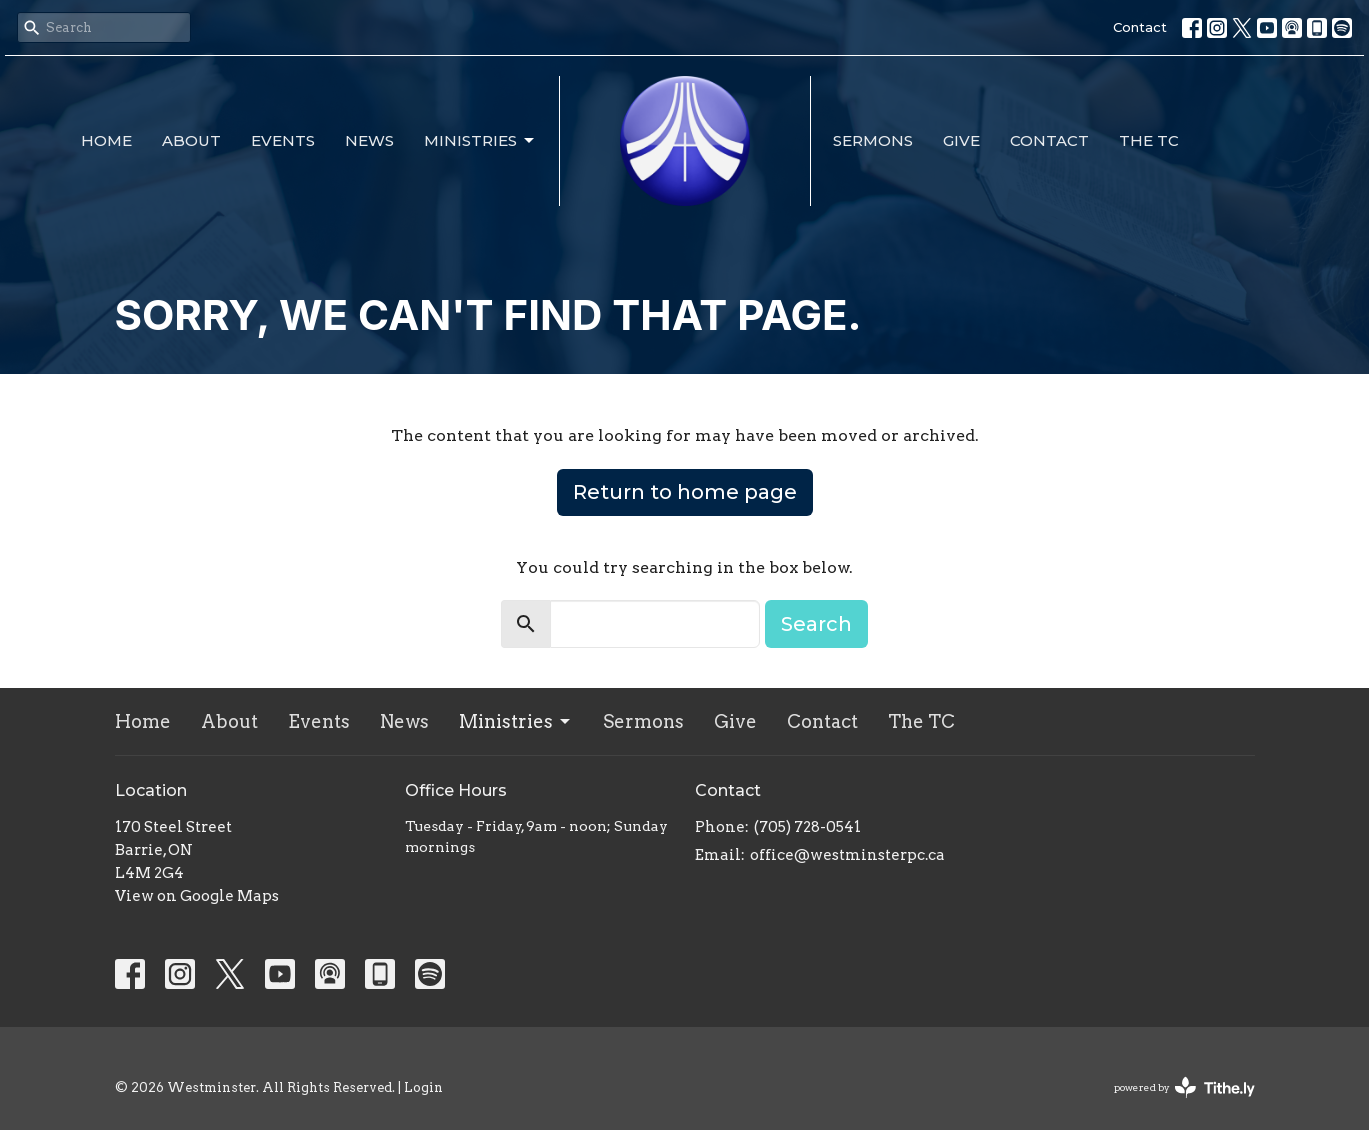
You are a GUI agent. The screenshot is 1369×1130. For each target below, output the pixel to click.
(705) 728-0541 (807, 827)
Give (961, 140)
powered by (1184, 1087)
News (369, 140)
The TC (1149, 140)
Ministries (480, 141)
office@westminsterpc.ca (847, 855)
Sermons (873, 140)
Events (283, 140)
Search (816, 624)
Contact (1140, 27)
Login (423, 1087)
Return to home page (685, 492)
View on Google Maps (197, 896)
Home (106, 140)
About (191, 140)
